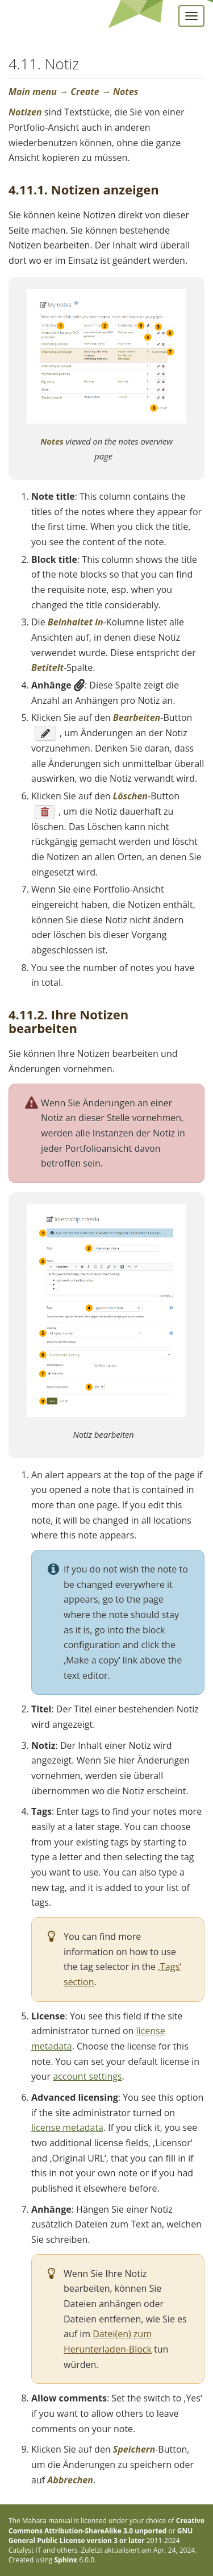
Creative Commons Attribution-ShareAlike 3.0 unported (106, 2525)
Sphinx (65, 2560)
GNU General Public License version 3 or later (101, 2535)
